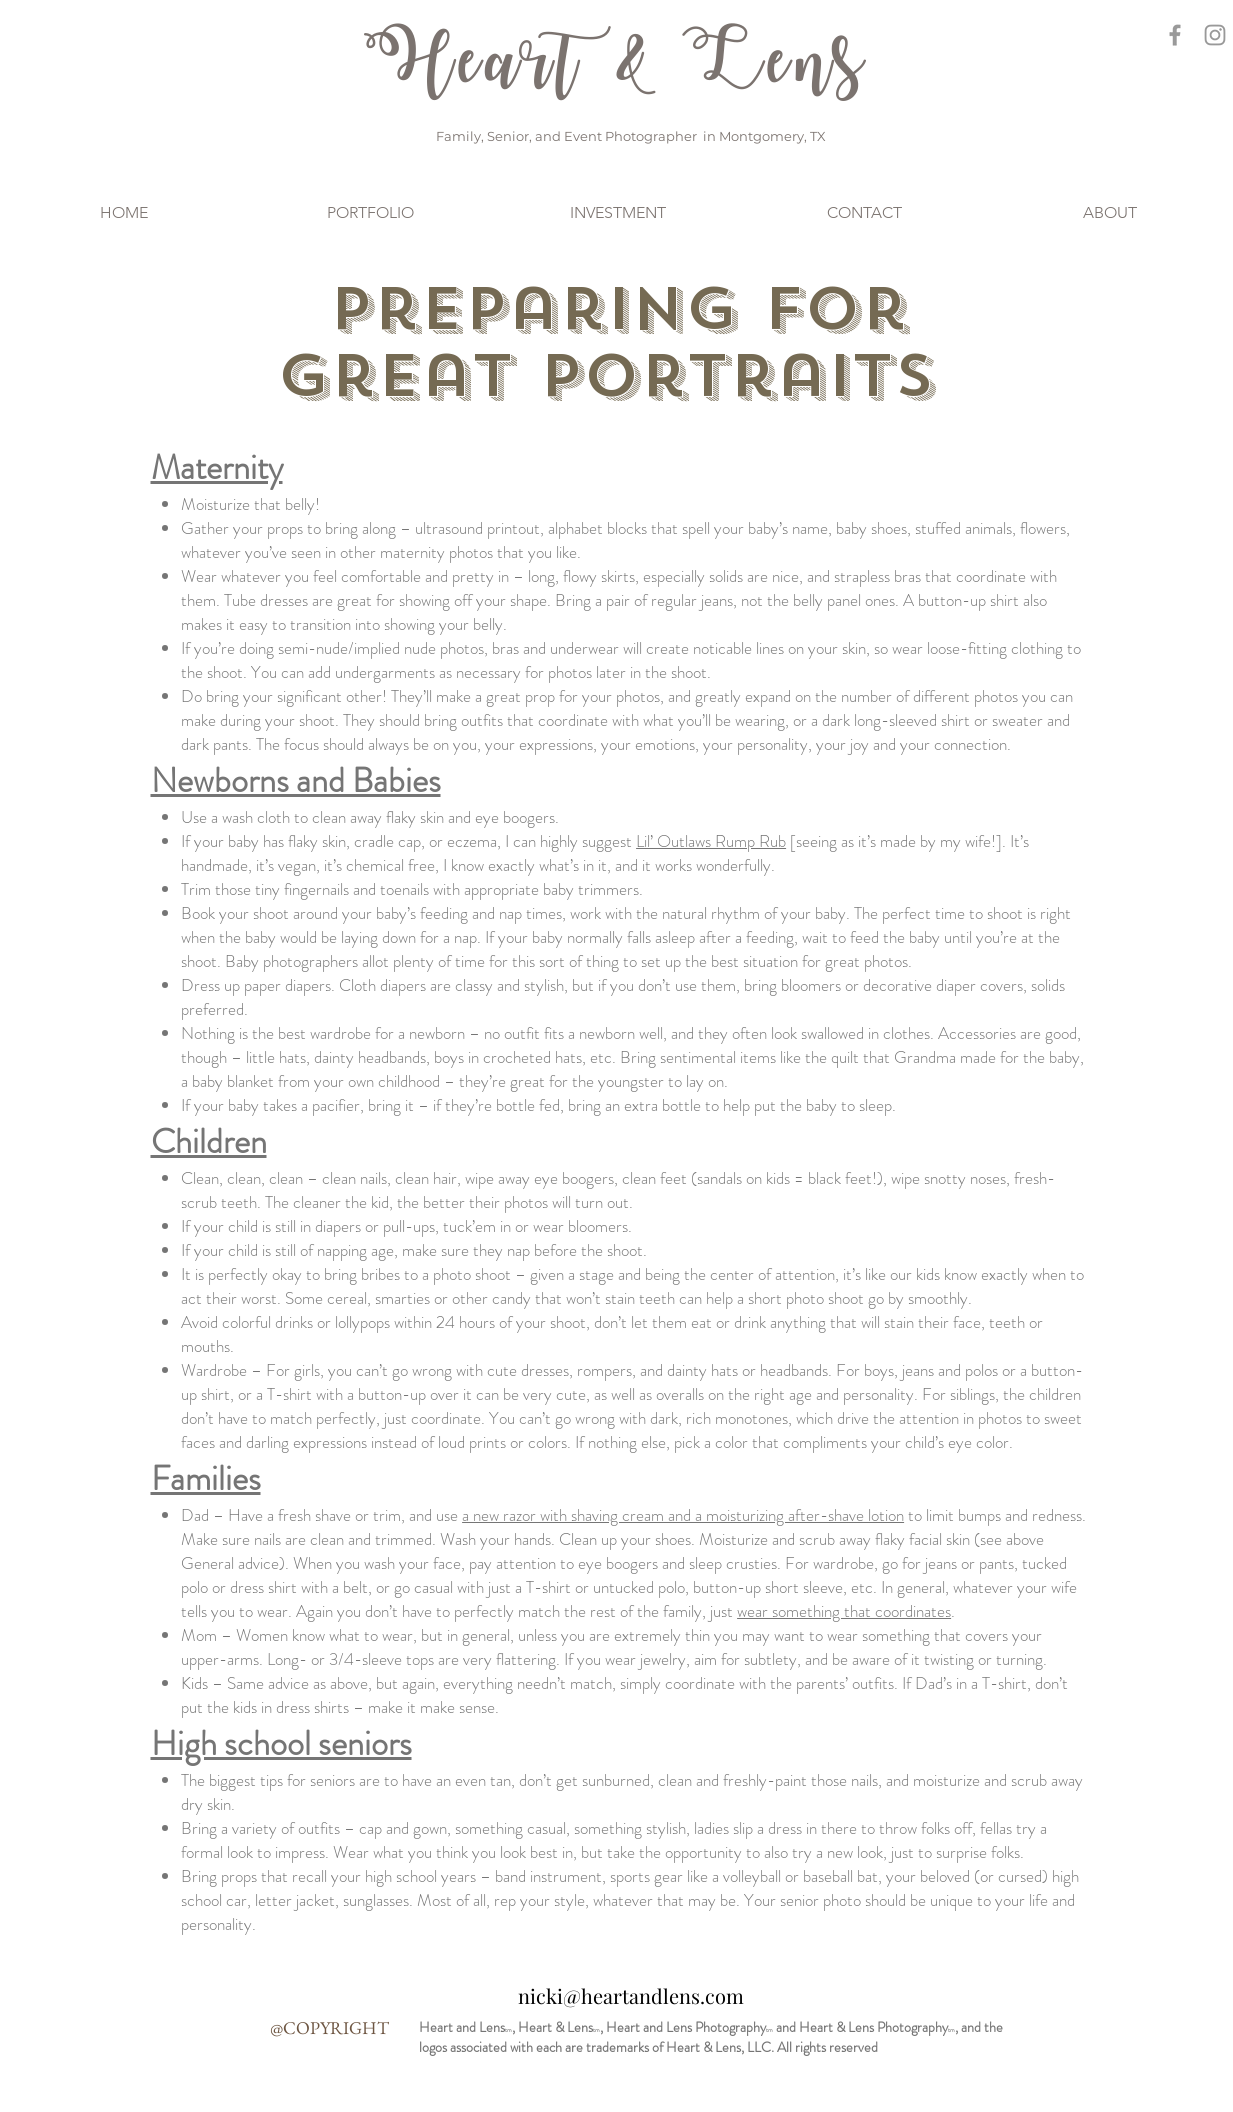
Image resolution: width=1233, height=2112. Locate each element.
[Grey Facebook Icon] (1175, 35)
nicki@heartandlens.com (631, 1995)
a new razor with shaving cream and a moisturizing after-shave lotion (683, 1515)
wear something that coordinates (844, 1611)
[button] (370, 212)
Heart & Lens (616, 64)
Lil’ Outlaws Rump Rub (711, 841)
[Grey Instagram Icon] (1215, 35)
